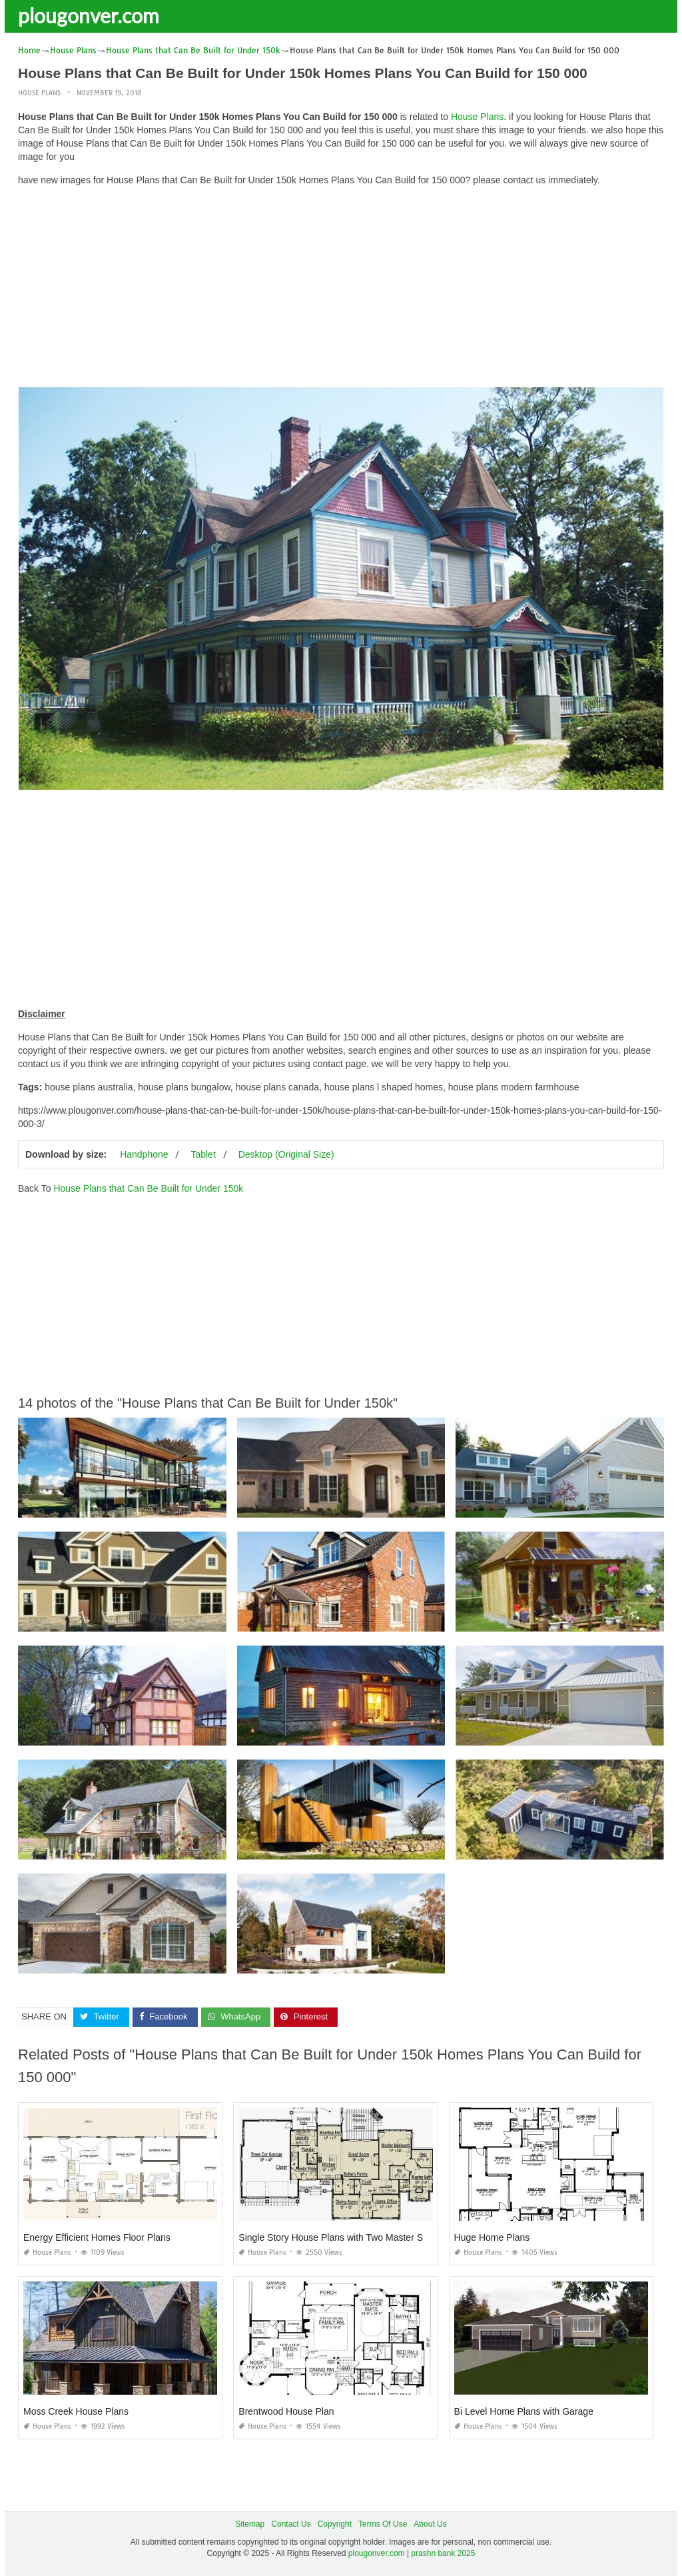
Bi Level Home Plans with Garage (523, 2411)
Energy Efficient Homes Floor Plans (96, 2237)
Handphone (144, 1154)
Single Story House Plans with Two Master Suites (340, 2237)
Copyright (335, 2524)
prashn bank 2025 (443, 2553)
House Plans (39, 93)
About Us (430, 2524)
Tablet (202, 1154)
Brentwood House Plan (286, 2411)
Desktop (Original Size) (286, 1154)
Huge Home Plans (492, 2237)
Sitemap (249, 2524)
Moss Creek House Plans (76, 2411)
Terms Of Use (382, 2524)
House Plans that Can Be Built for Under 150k (148, 1188)
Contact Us (290, 2524)
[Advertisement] (341, 290)
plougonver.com (88, 15)
